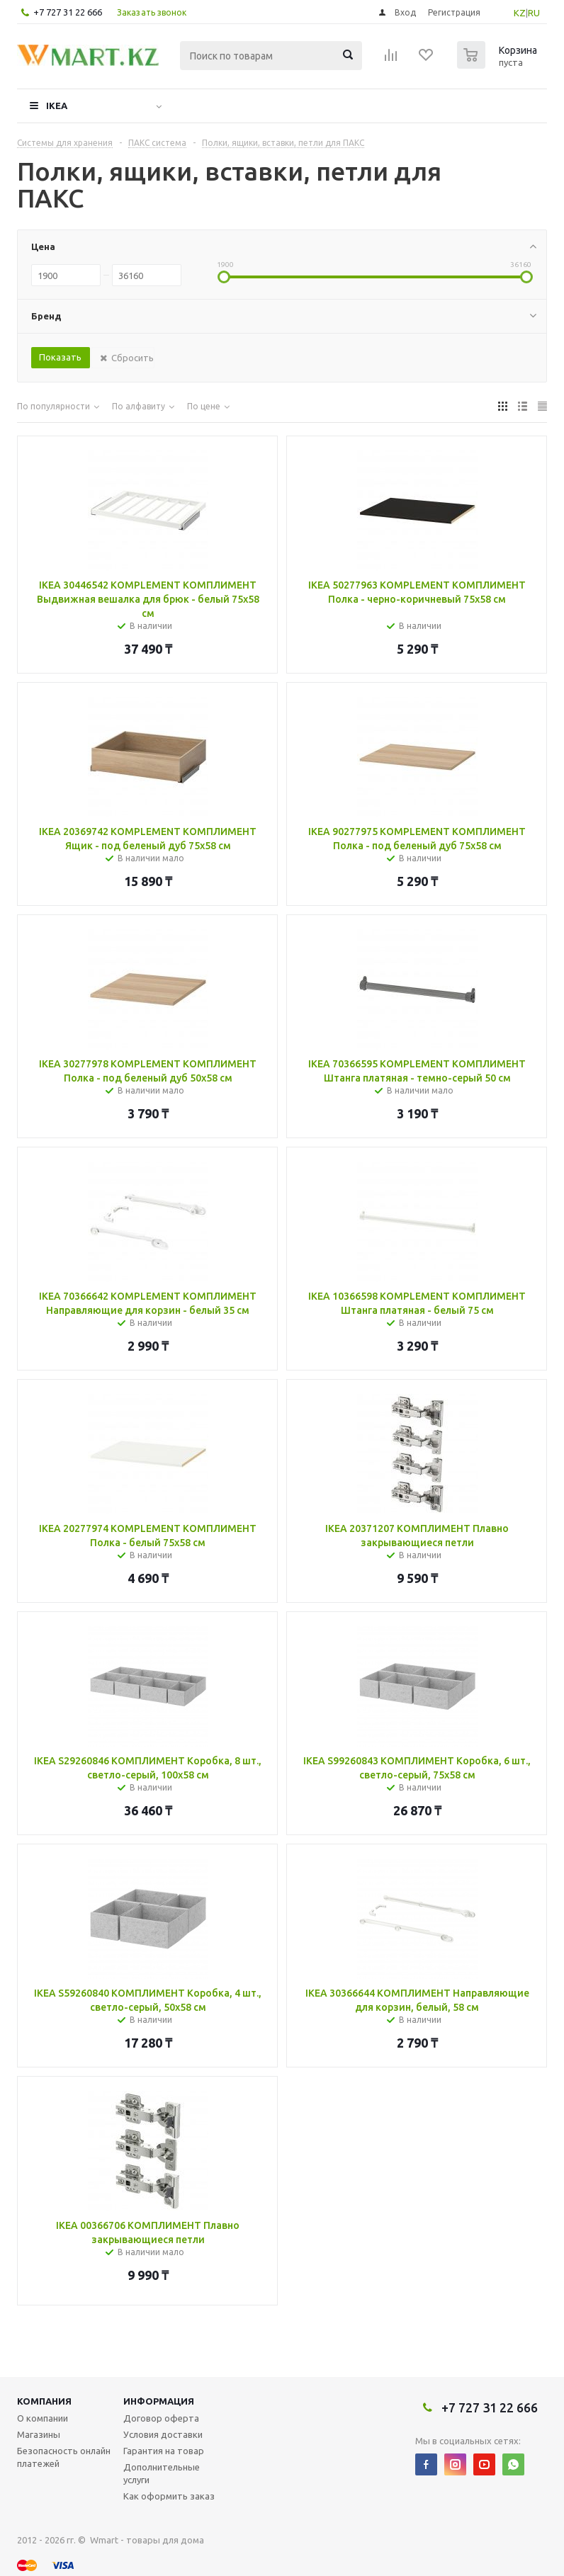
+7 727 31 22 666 (67, 12)
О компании (42, 2418)
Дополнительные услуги (161, 2473)
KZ (520, 13)
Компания (44, 2401)
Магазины (38, 2434)
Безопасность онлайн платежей (64, 2457)
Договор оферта (161, 2418)
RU (534, 13)
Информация (158, 2401)
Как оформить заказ (169, 2496)
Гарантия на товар (163, 2451)
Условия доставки (163, 2434)
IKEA (56, 105)
